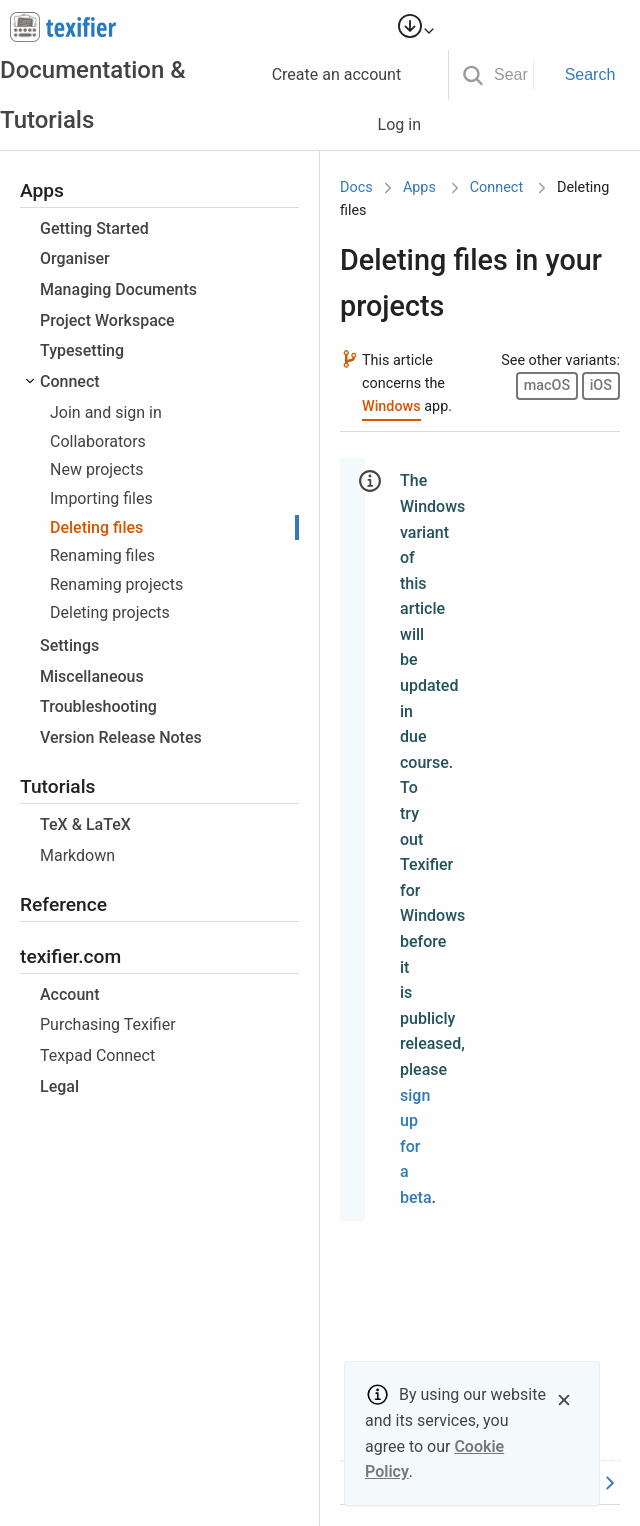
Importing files (101, 498)
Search (590, 74)
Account (70, 994)
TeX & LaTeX (85, 824)
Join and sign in (106, 412)
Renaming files (102, 555)
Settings (69, 645)
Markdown (77, 855)
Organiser (75, 258)
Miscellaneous (92, 676)
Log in (408, 124)
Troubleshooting (98, 706)
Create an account (345, 74)
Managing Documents (118, 289)
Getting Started (94, 228)
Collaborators (98, 441)
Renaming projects (116, 584)
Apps (419, 187)
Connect (70, 381)
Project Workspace (107, 320)
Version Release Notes (121, 737)
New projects (96, 469)
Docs (356, 187)
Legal (59, 1086)
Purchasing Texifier (108, 1024)
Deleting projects (110, 612)
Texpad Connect (97, 1055)
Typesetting (82, 350)
